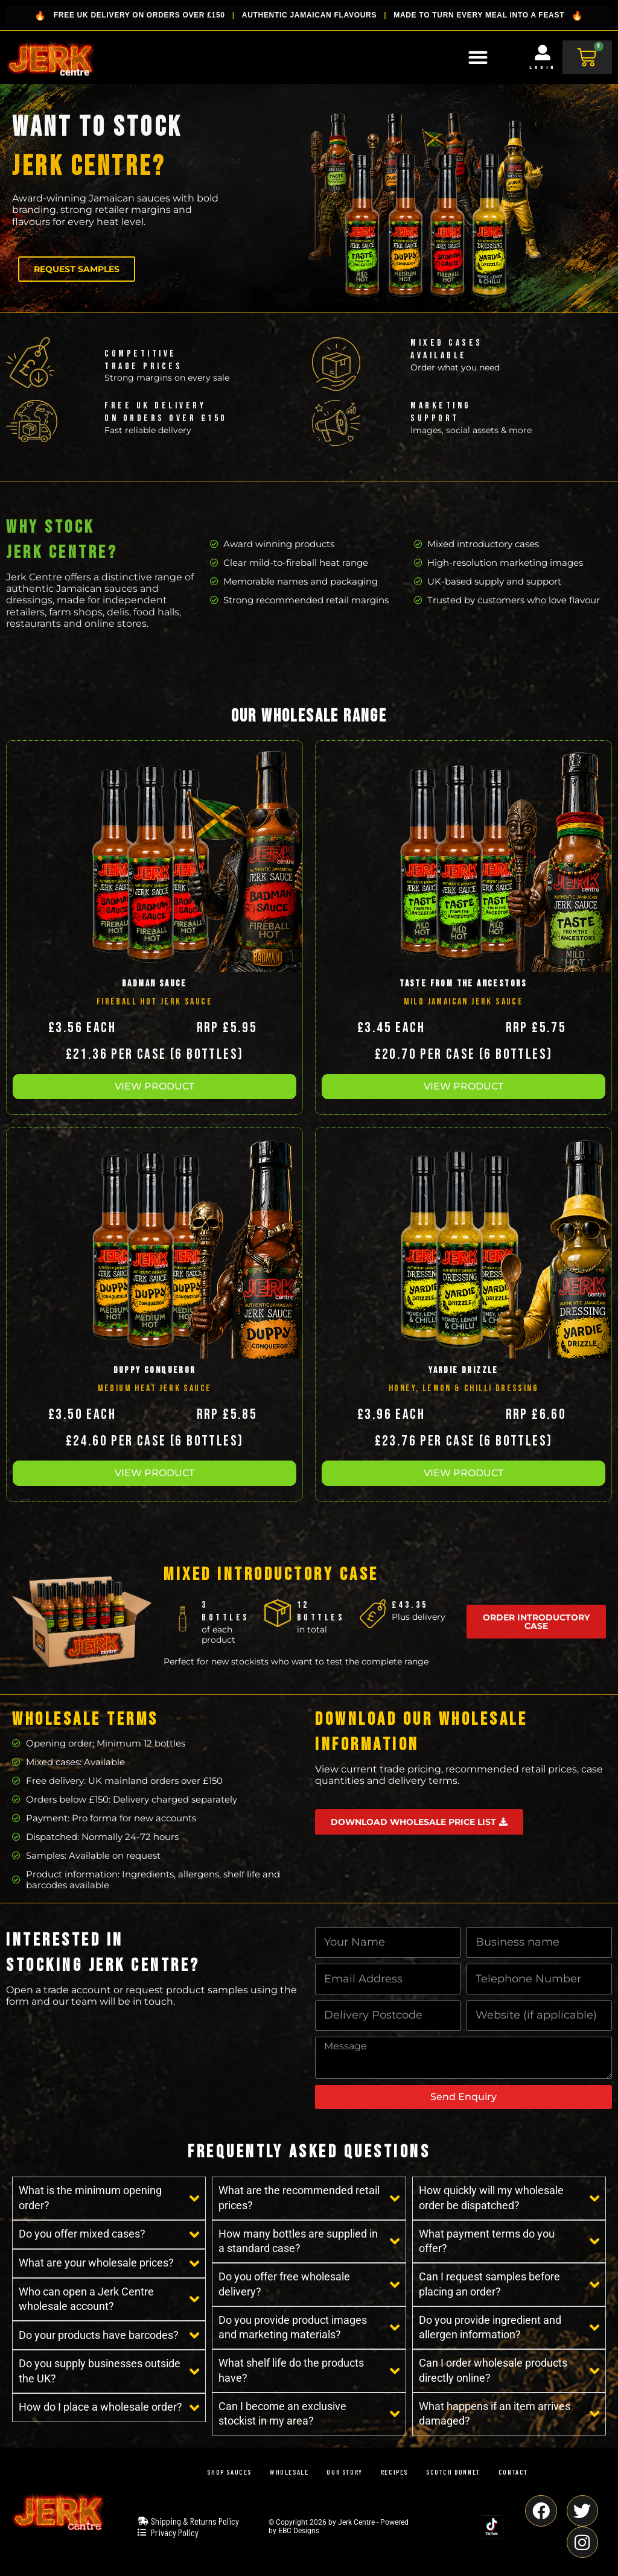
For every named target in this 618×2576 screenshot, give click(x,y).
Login (542, 67)
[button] (154, 1086)
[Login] (542, 52)
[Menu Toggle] (478, 57)
